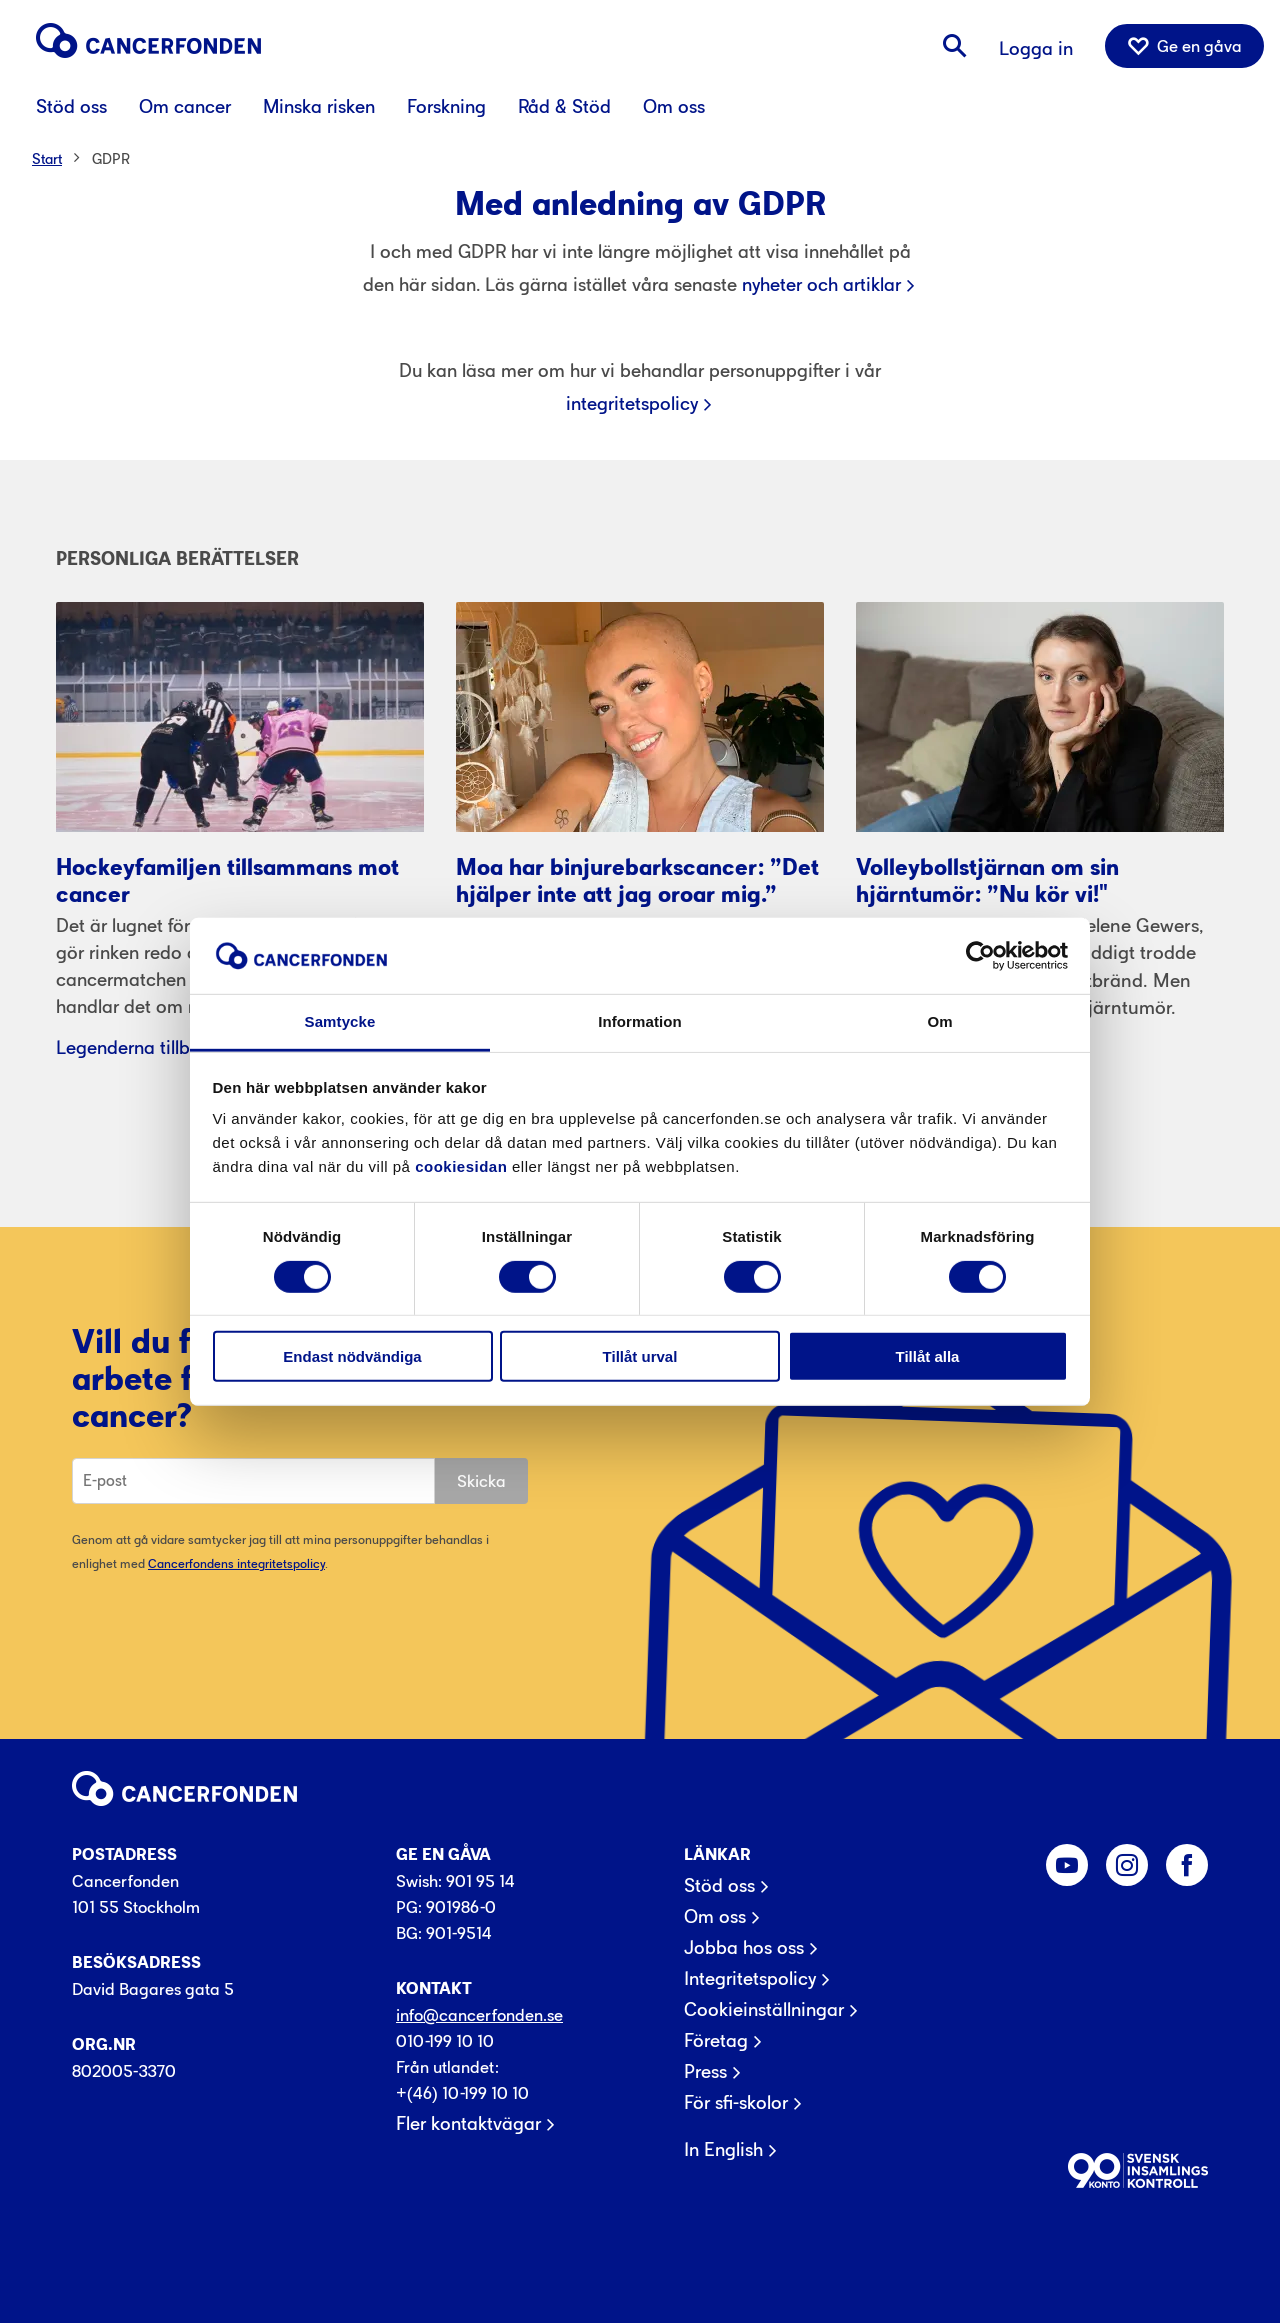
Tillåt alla (928, 1356)
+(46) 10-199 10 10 (462, 2093)
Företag (716, 2041)
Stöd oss (719, 1886)
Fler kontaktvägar (468, 2124)
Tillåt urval (640, 1356)
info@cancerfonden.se (479, 2015)
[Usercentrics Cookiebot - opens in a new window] (980, 956)
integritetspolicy (632, 404)
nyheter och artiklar (821, 285)
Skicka (481, 1481)
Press (705, 2072)
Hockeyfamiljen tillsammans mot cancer (227, 881)
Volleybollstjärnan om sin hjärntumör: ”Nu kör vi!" (987, 881)
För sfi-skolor (736, 2103)
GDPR (111, 158)
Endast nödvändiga (352, 1356)
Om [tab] (939, 1021)
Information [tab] (640, 1021)
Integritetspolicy (750, 1979)
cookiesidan (461, 1166)
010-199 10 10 (445, 2041)
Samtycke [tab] (340, 1021)
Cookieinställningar (764, 2010)
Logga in (1036, 48)
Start (47, 158)
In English (723, 2150)
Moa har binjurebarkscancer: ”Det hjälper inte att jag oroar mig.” (637, 881)
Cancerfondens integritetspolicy (236, 1563)
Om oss (715, 1917)
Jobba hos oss (744, 1948)
